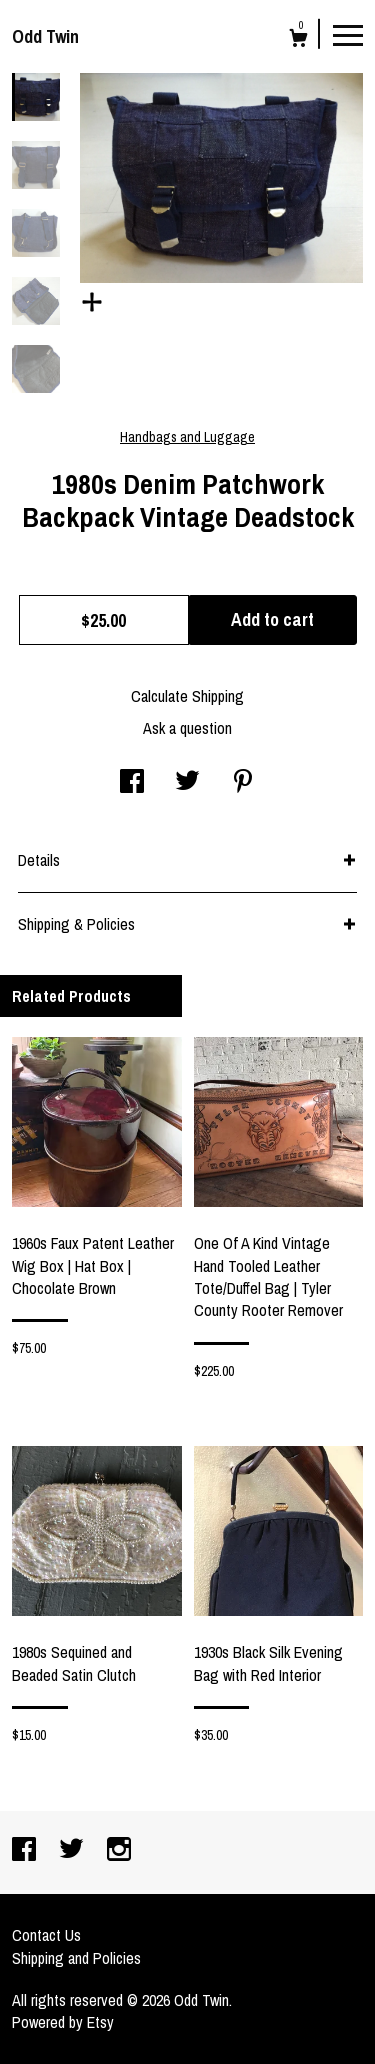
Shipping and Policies (76, 1958)
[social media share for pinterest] (243, 783)
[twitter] (73, 1851)
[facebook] (26, 1851)
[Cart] (298, 40)
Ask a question (187, 728)
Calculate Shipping (187, 696)
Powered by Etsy (63, 2022)
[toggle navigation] (348, 34)
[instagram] (119, 1851)
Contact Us (46, 1935)
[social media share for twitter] (187, 783)
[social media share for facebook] (132, 783)
